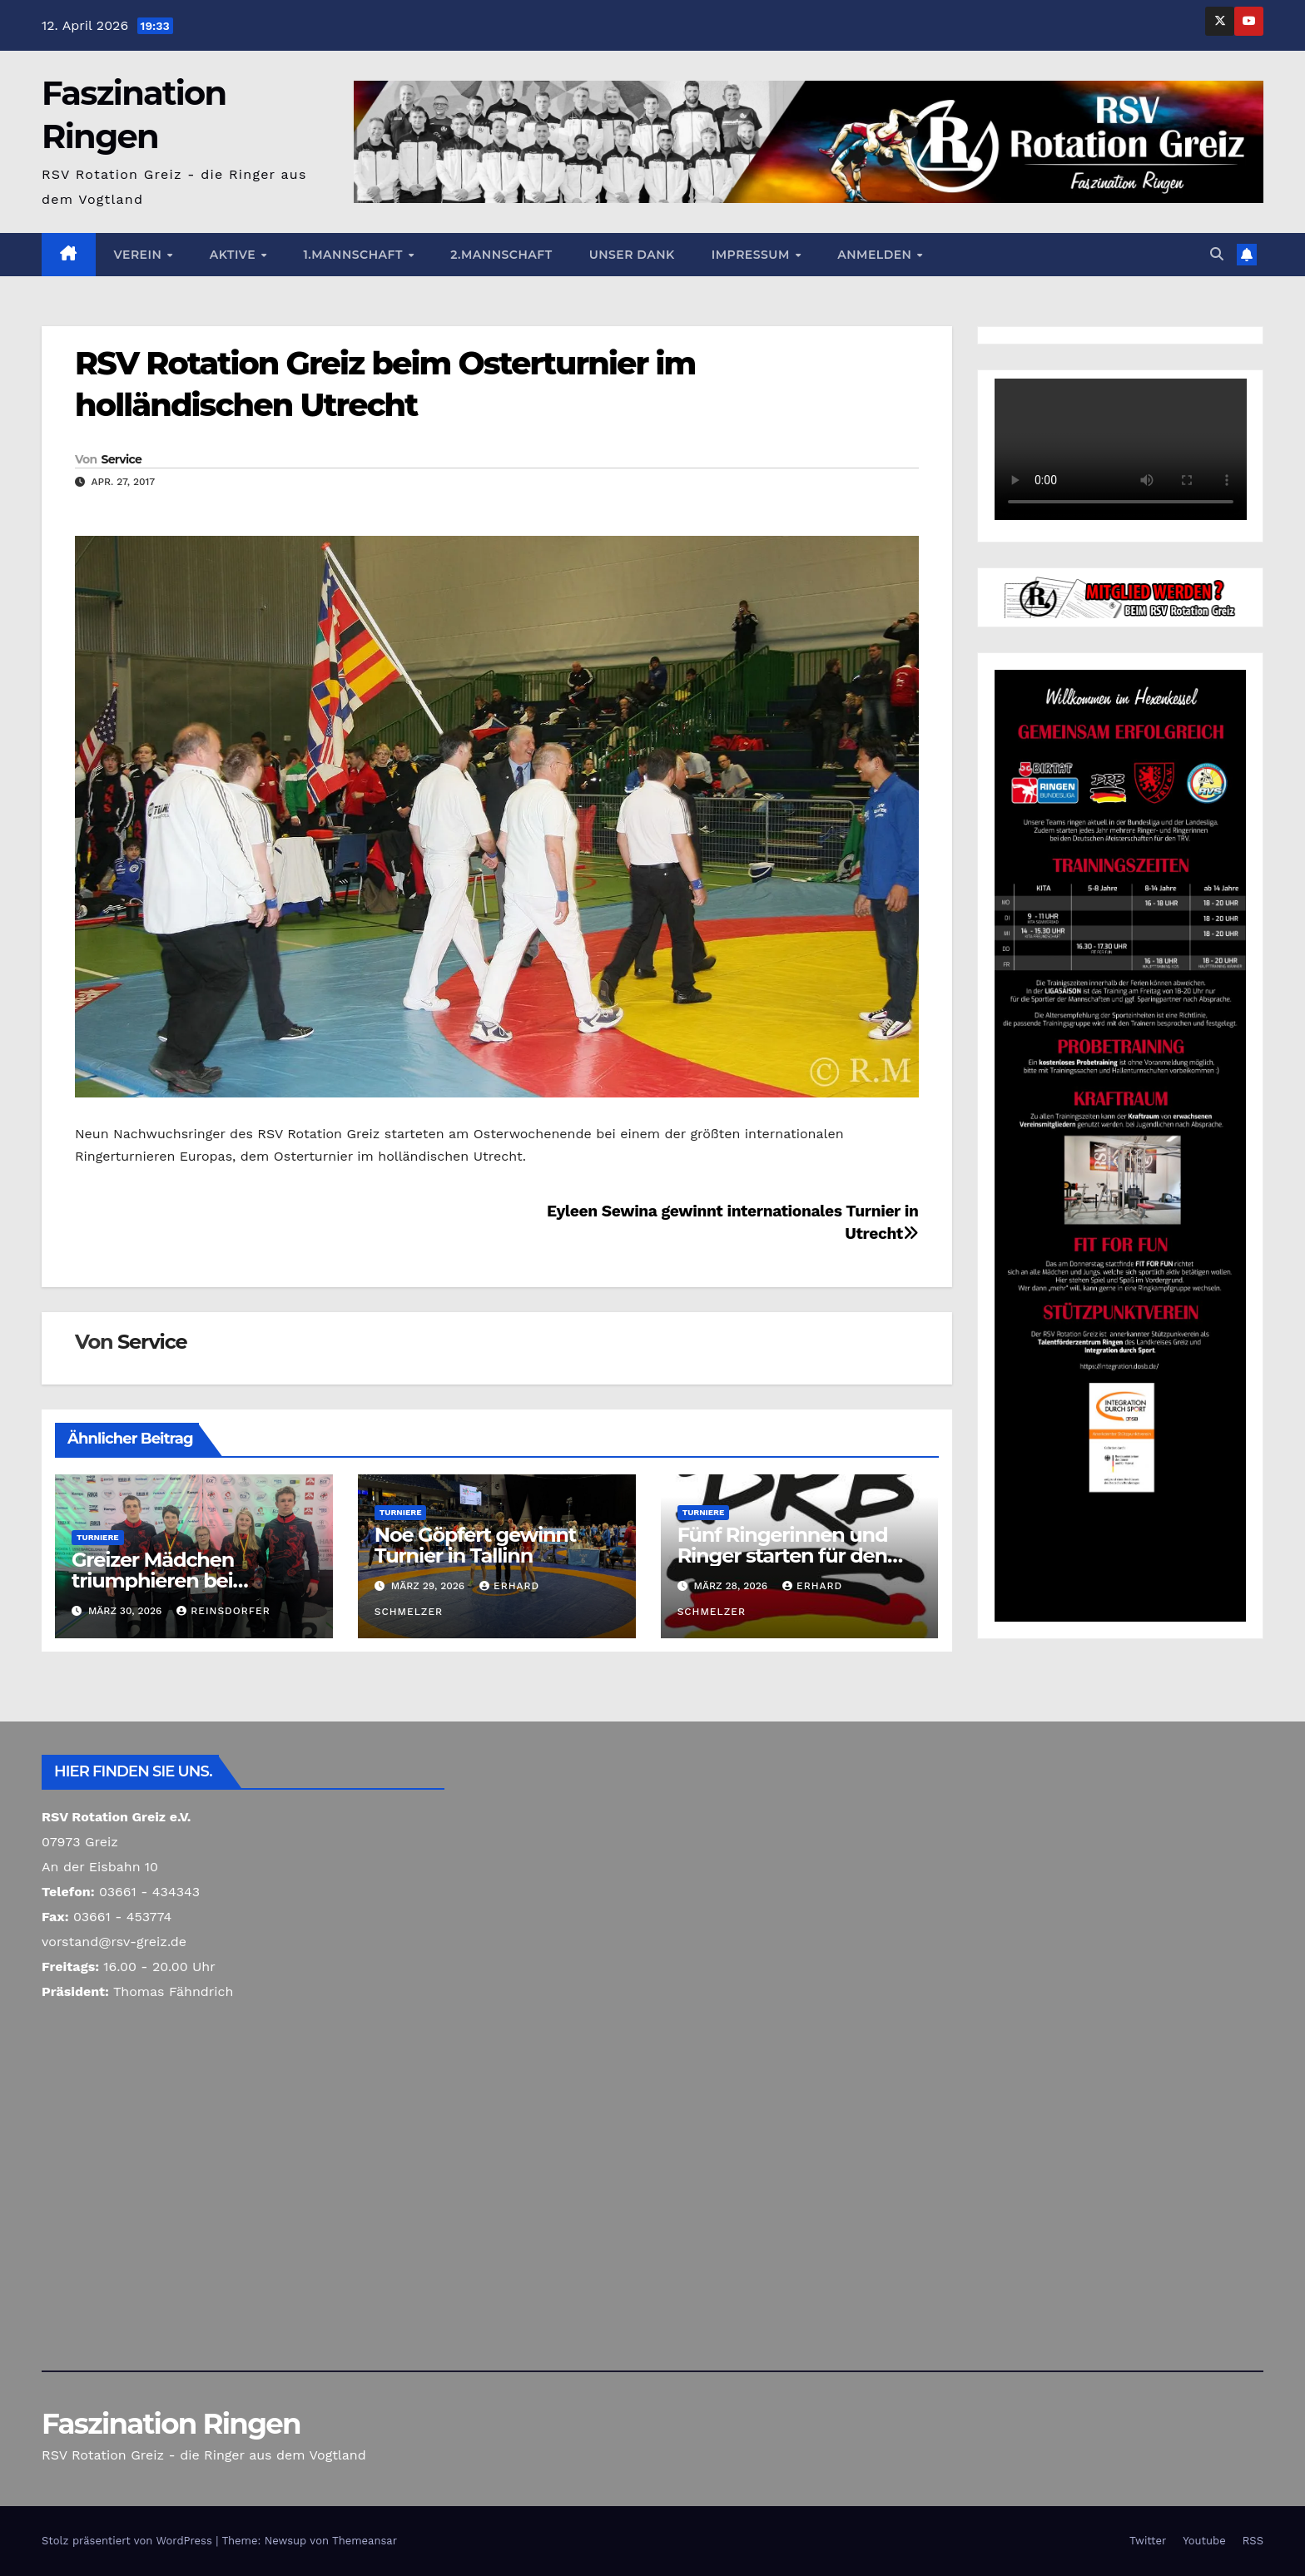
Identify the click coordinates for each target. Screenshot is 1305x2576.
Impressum (752, 254)
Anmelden (876, 254)
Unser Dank (632, 254)
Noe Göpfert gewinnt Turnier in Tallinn (475, 1545)
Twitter (1147, 2540)
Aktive (235, 254)
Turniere (98, 1537)
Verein (140, 254)
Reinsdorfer (223, 1611)
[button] (1216, 254)
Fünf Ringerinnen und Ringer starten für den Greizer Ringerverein (782, 1555)
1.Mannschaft (354, 254)
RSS (1253, 2540)
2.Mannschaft (501, 254)
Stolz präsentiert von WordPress (129, 2540)
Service (121, 459)
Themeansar (364, 2540)
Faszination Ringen (171, 2423)
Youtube (1204, 2540)
